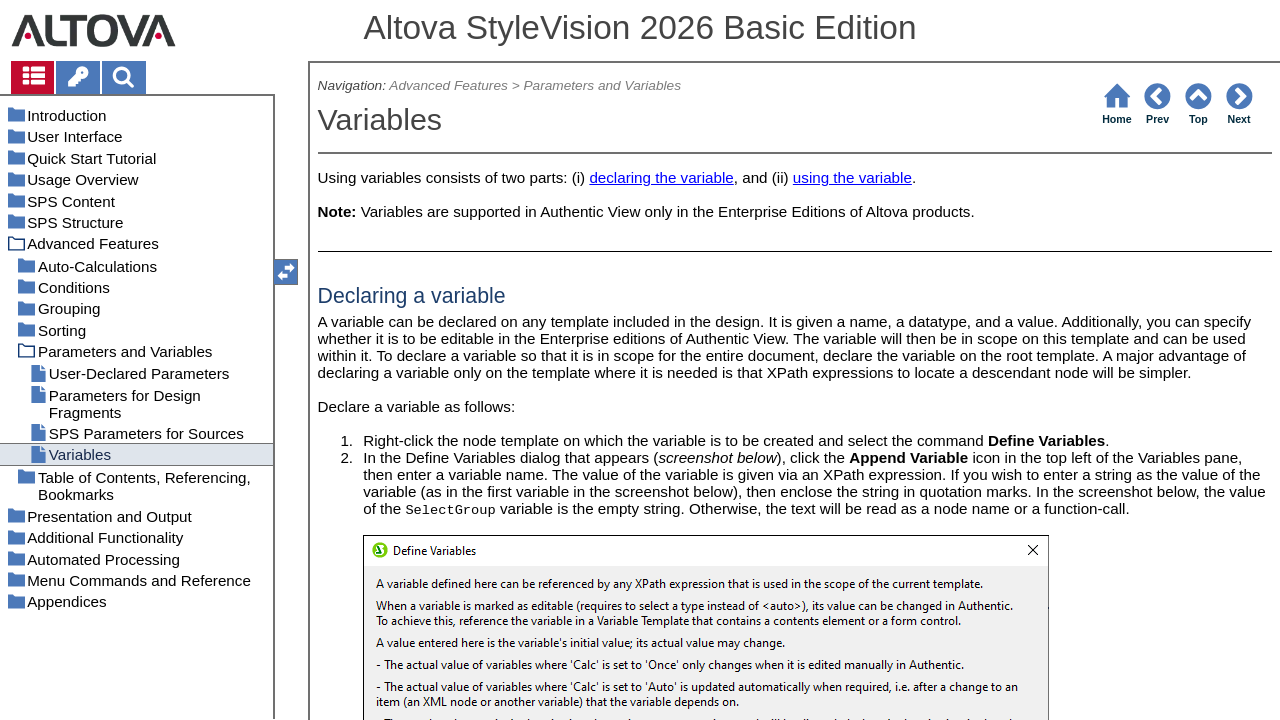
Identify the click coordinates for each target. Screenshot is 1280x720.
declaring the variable (661, 177)
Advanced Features (448, 85)
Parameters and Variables (602, 85)
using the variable (852, 177)
